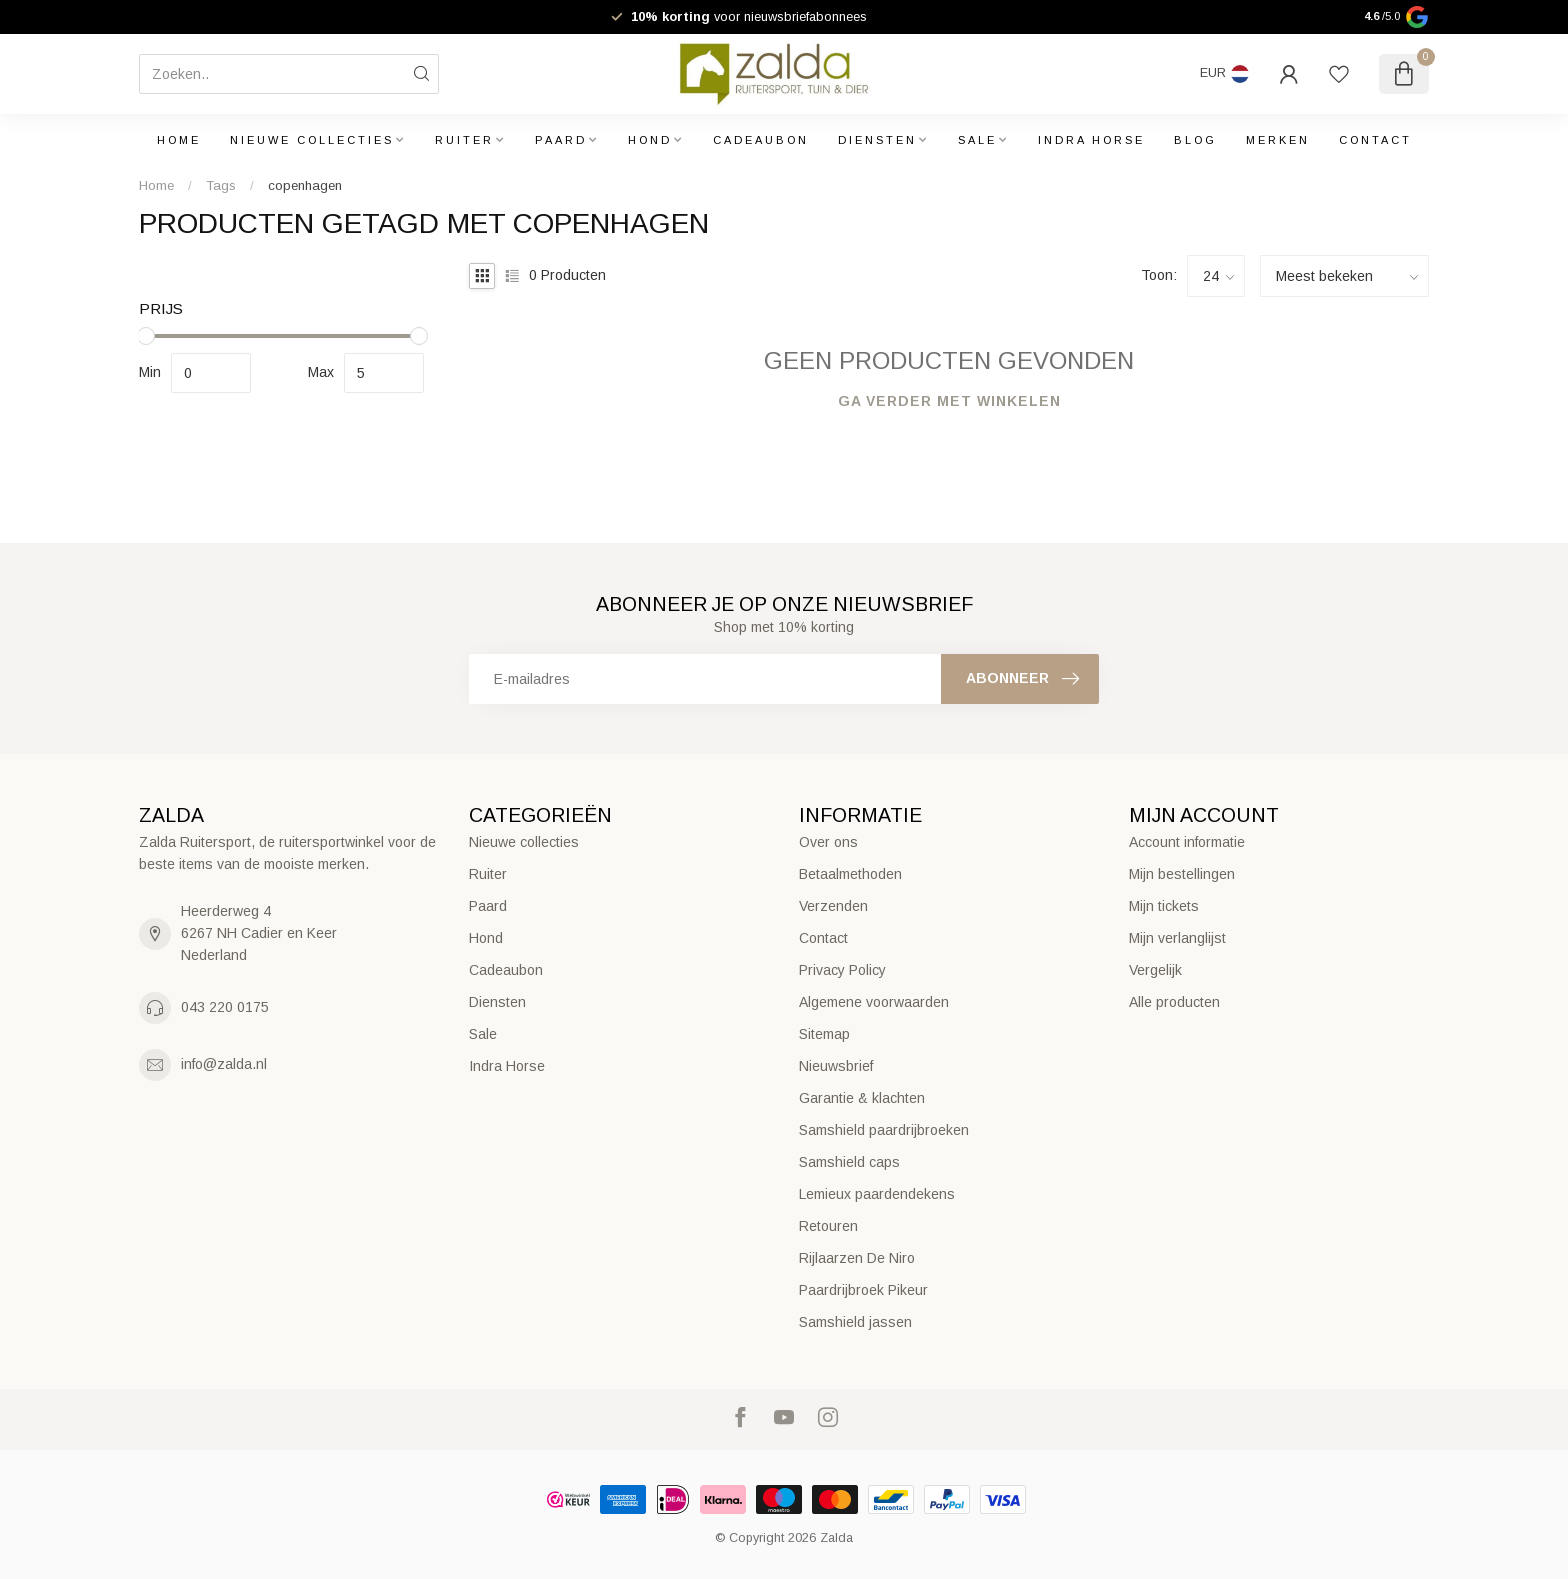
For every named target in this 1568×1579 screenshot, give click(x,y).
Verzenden (833, 906)
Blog (1195, 140)
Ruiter (464, 140)
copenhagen (305, 185)
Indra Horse (1091, 140)
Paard (561, 140)
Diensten (877, 140)
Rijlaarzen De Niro (857, 1258)
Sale (977, 140)
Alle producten (1174, 1002)
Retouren (828, 1226)
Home (179, 140)
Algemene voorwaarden (874, 1002)
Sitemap (824, 1034)
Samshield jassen (855, 1322)
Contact (1375, 140)
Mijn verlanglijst (1177, 938)
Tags (221, 185)
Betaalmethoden (850, 874)
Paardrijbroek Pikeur (863, 1290)
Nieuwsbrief (836, 1066)
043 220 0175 (225, 1007)
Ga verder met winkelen (949, 401)
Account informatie (1187, 842)
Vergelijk (1155, 970)
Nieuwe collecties (312, 140)
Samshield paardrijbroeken (884, 1130)
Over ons (828, 842)
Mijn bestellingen (1182, 874)
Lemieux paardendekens (877, 1194)
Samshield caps (849, 1162)
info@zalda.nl (224, 1064)
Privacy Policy (842, 970)
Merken (1278, 140)
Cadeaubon (761, 140)
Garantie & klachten (862, 1098)
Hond (650, 140)
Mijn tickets (1164, 906)
